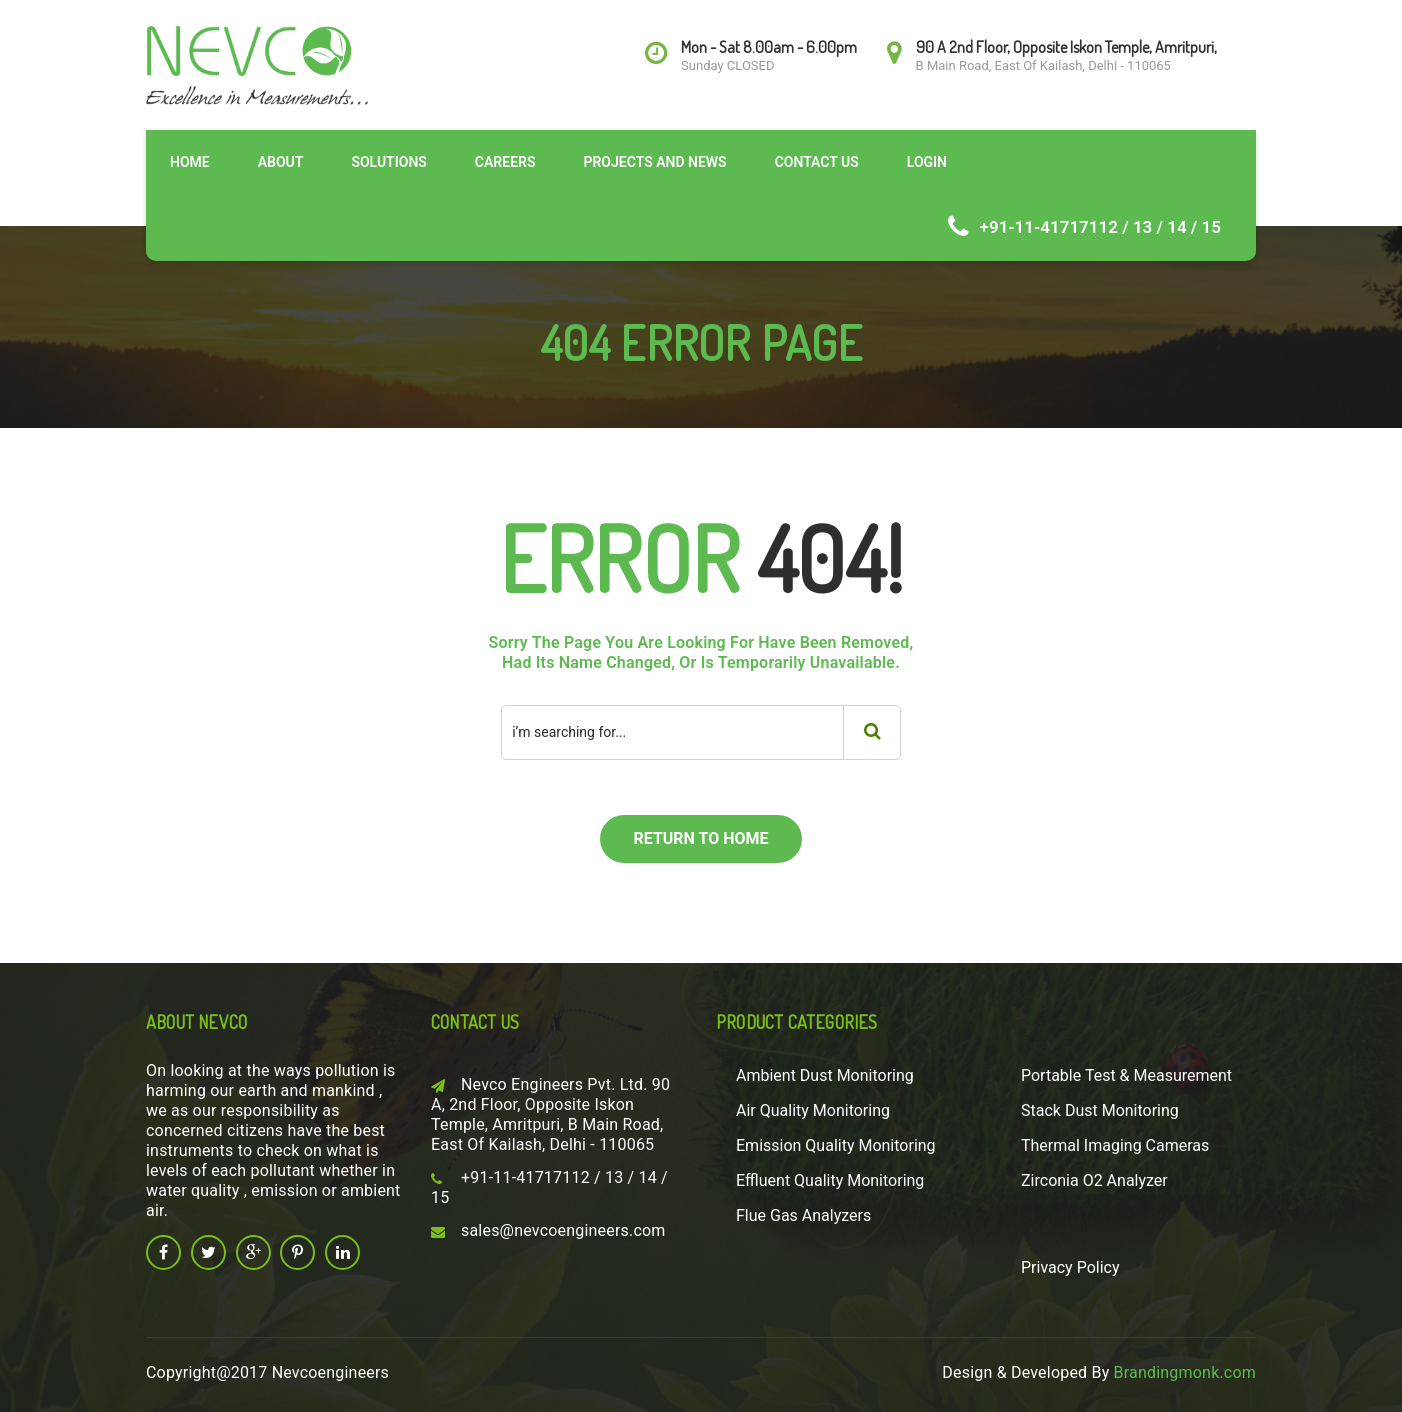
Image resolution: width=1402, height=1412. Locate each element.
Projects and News (654, 162)
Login (927, 162)
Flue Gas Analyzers (803, 1215)
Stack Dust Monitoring (1100, 1110)
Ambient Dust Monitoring (825, 1075)
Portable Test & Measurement (1126, 1075)
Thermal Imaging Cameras (1115, 1145)
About (281, 162)
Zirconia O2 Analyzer (1094, 1180)
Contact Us (817, 162)
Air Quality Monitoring (813, 1110)
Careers (505, 162)
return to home (700, 838)
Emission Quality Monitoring (836, 1145)
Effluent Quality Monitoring (830, 1180)
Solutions (388, 162)
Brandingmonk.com (1185, 1372)
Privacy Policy (1070, 1267)
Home (190, 162)
